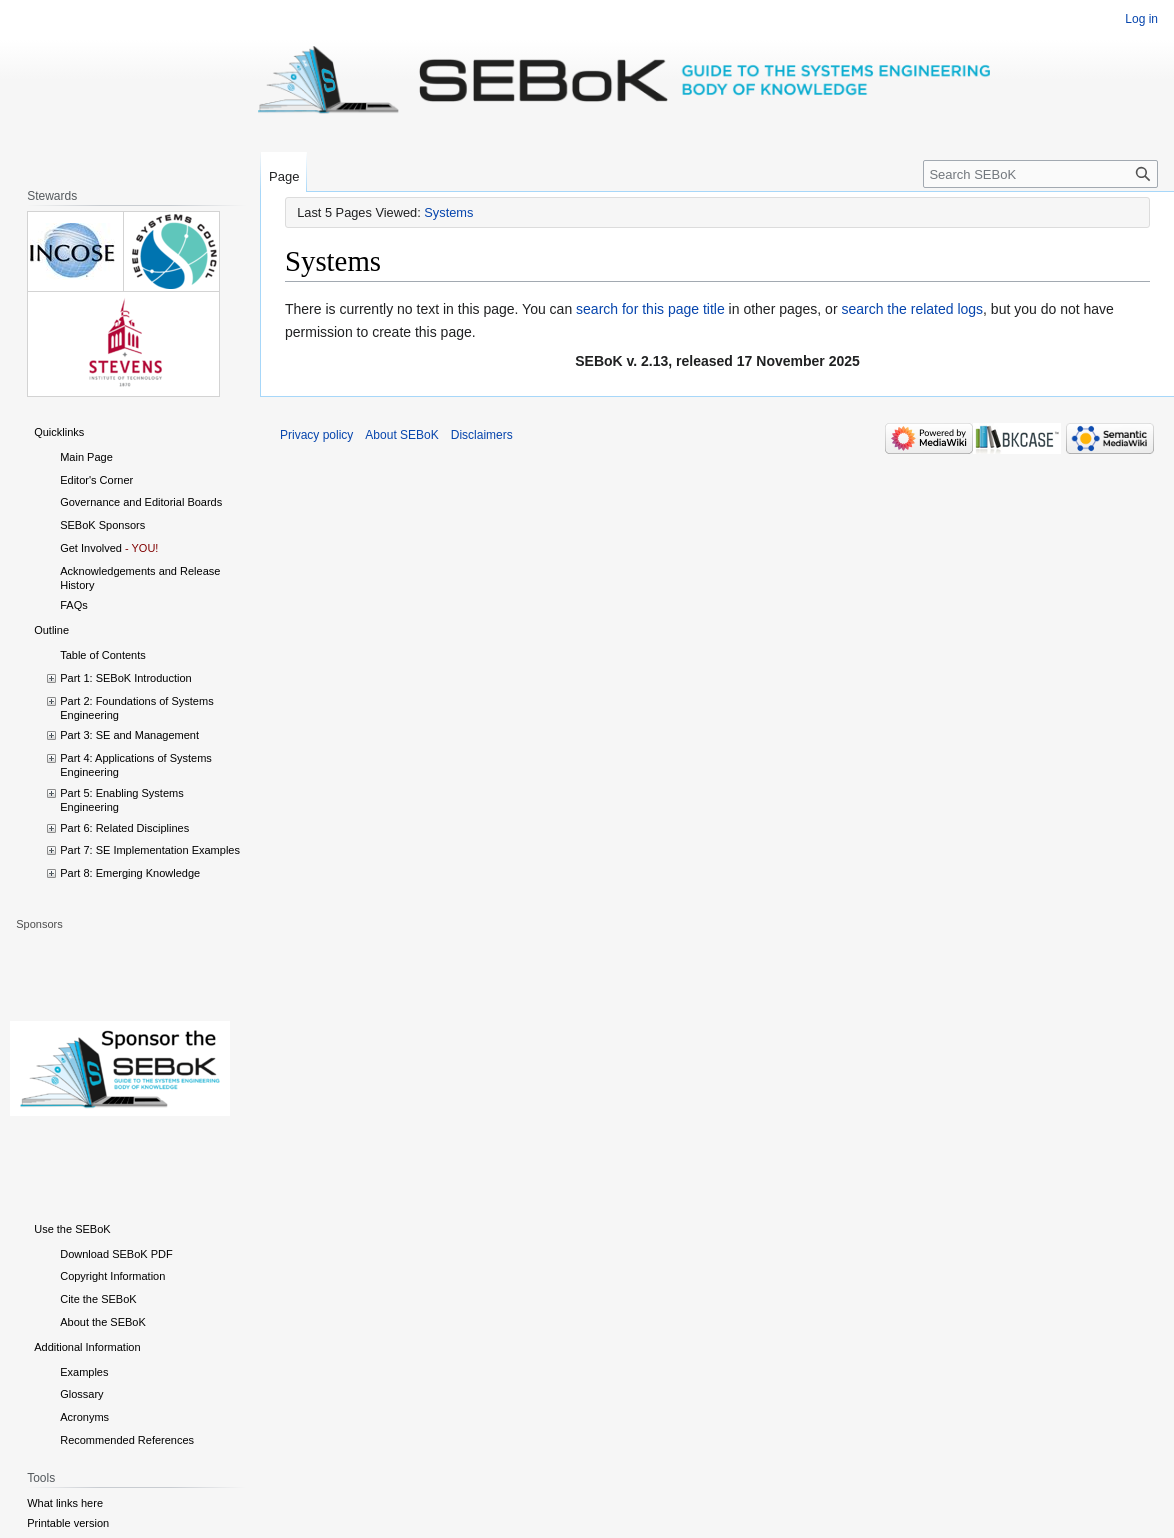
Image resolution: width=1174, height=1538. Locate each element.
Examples (84, 1372)
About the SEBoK (103, 1322)
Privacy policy (316, 435)
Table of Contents (103, 655)
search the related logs (912, 309)
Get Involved (91, 548)
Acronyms (84, 1417)
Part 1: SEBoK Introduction (125, 678)
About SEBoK (401, 435)
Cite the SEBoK (98, 1299)
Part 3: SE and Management (129, 735)
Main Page (86, 457)
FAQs (74, 605)
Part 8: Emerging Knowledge (130, 873)
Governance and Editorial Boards (141, 502)
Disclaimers (482, 435)
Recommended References (127, 1440)
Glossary (81, 1394)
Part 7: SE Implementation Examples (150, 850)
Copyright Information (112, 1276)
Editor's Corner (96, 480)
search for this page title (650, 309)
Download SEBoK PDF (116, 1254)
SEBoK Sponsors (102, 525)
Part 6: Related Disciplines (124, 828)
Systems (448, 212)
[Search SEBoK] (1040, 174)
